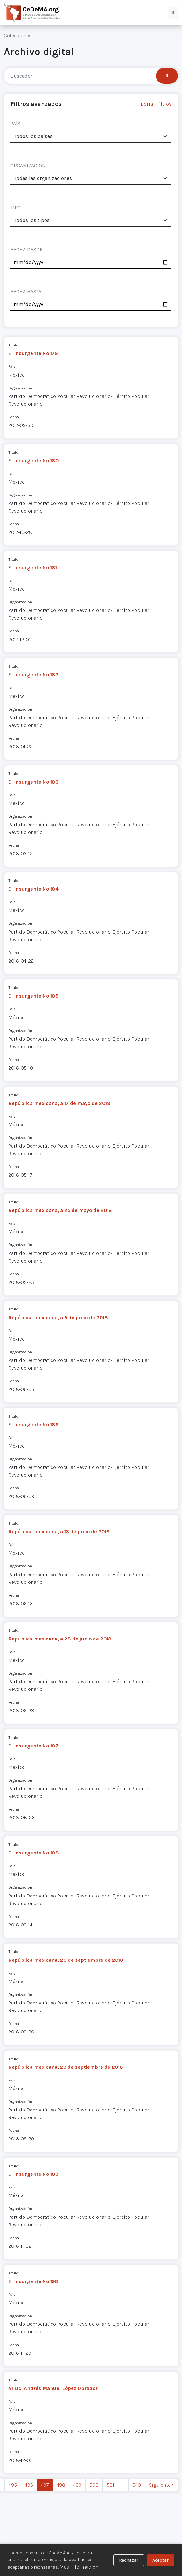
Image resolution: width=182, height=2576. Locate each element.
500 (94, 2485)
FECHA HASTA (25, 291)
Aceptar (160, 2560)
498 (61, 2485)
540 (136, 2485)
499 (77, 2485)
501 (110, 2485)
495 (13, 2485)
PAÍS (15, 123)
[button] (173, 13)
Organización (20, 388)
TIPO (15, 207)
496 (29, 2485)
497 (45, 2485)
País (12, 366)
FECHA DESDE (26, 249)
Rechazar (128, 2560)
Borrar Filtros (156, 104)
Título (13, 345)
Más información (79, 2567)
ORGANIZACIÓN (28, 165)
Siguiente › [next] (161, 2485)
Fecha (13, 417)
